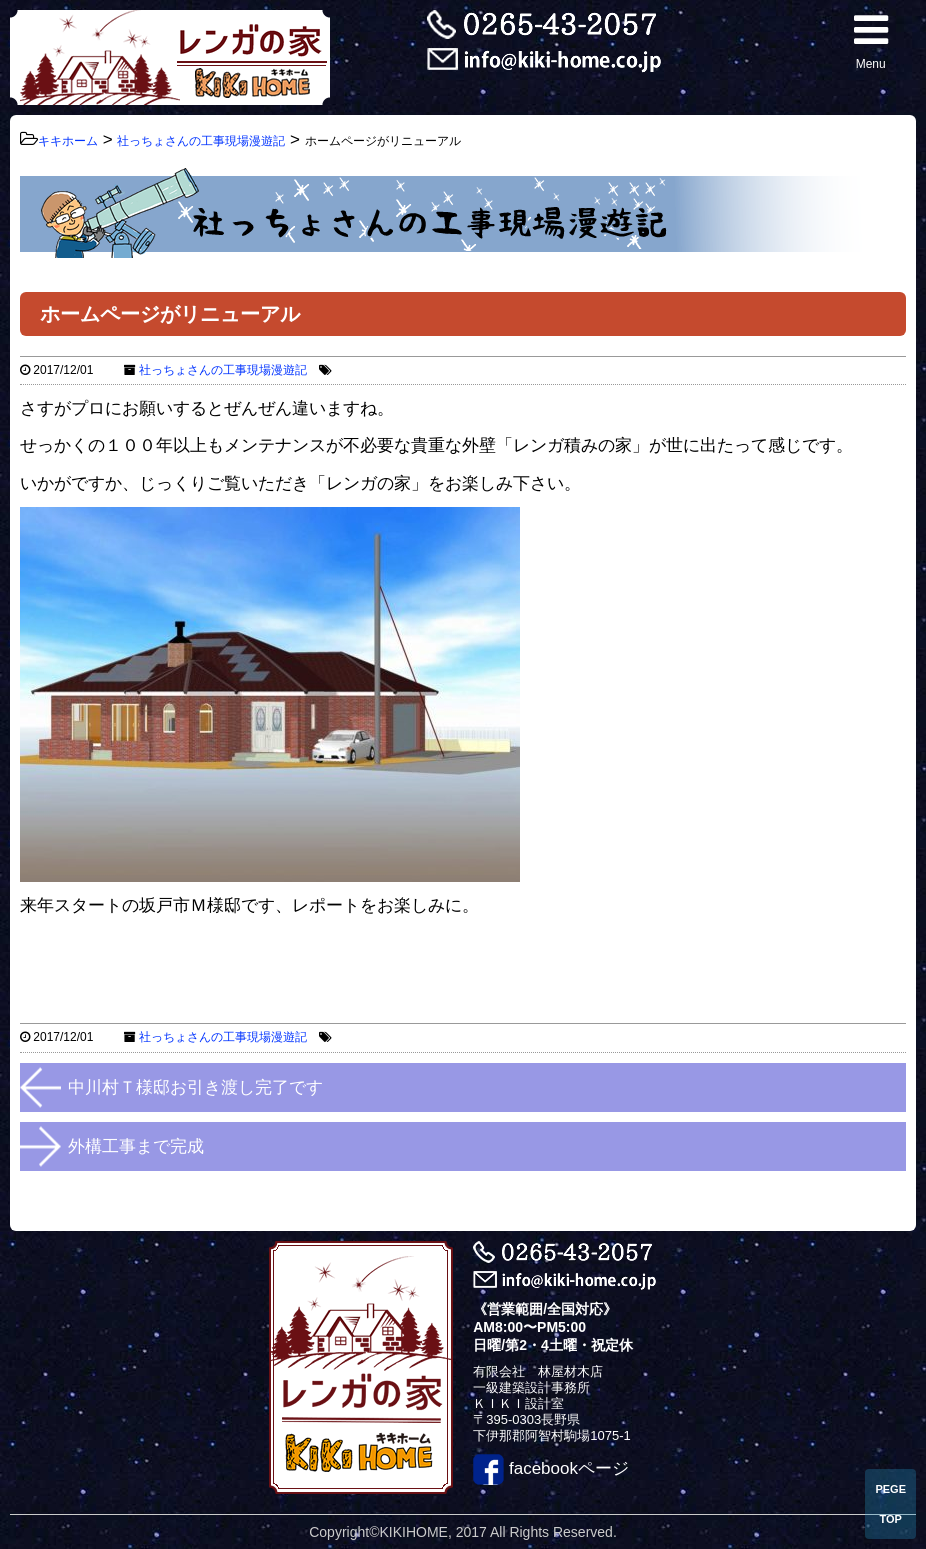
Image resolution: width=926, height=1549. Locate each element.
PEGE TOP (890, 1504)
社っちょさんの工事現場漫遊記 (223, 370)
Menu (871, 40)
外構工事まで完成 (136, 1146)
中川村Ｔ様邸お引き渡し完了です (195, 1087)
